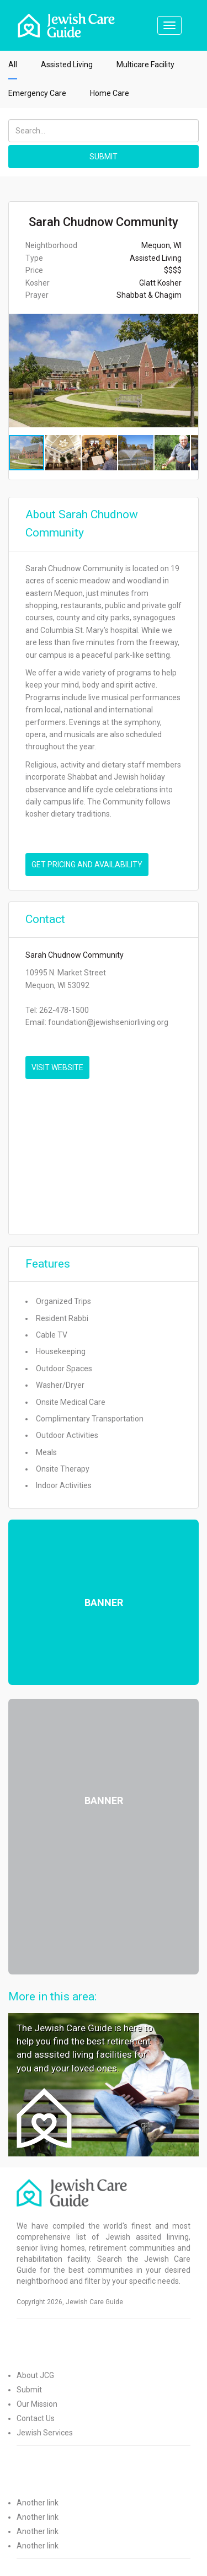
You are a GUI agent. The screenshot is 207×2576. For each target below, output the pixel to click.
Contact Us (36, 2418)
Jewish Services (45, 2432)
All (12, 64)
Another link (38, 2502)
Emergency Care (37, 93)
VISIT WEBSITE (57, 1067)
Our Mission (37, 2404)
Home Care (109, 93)
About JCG (35, 2375)
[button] (188, 370)
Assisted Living (67, 64)
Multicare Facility (145, 64)
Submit (29, 2389)
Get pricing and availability (86, 864)
